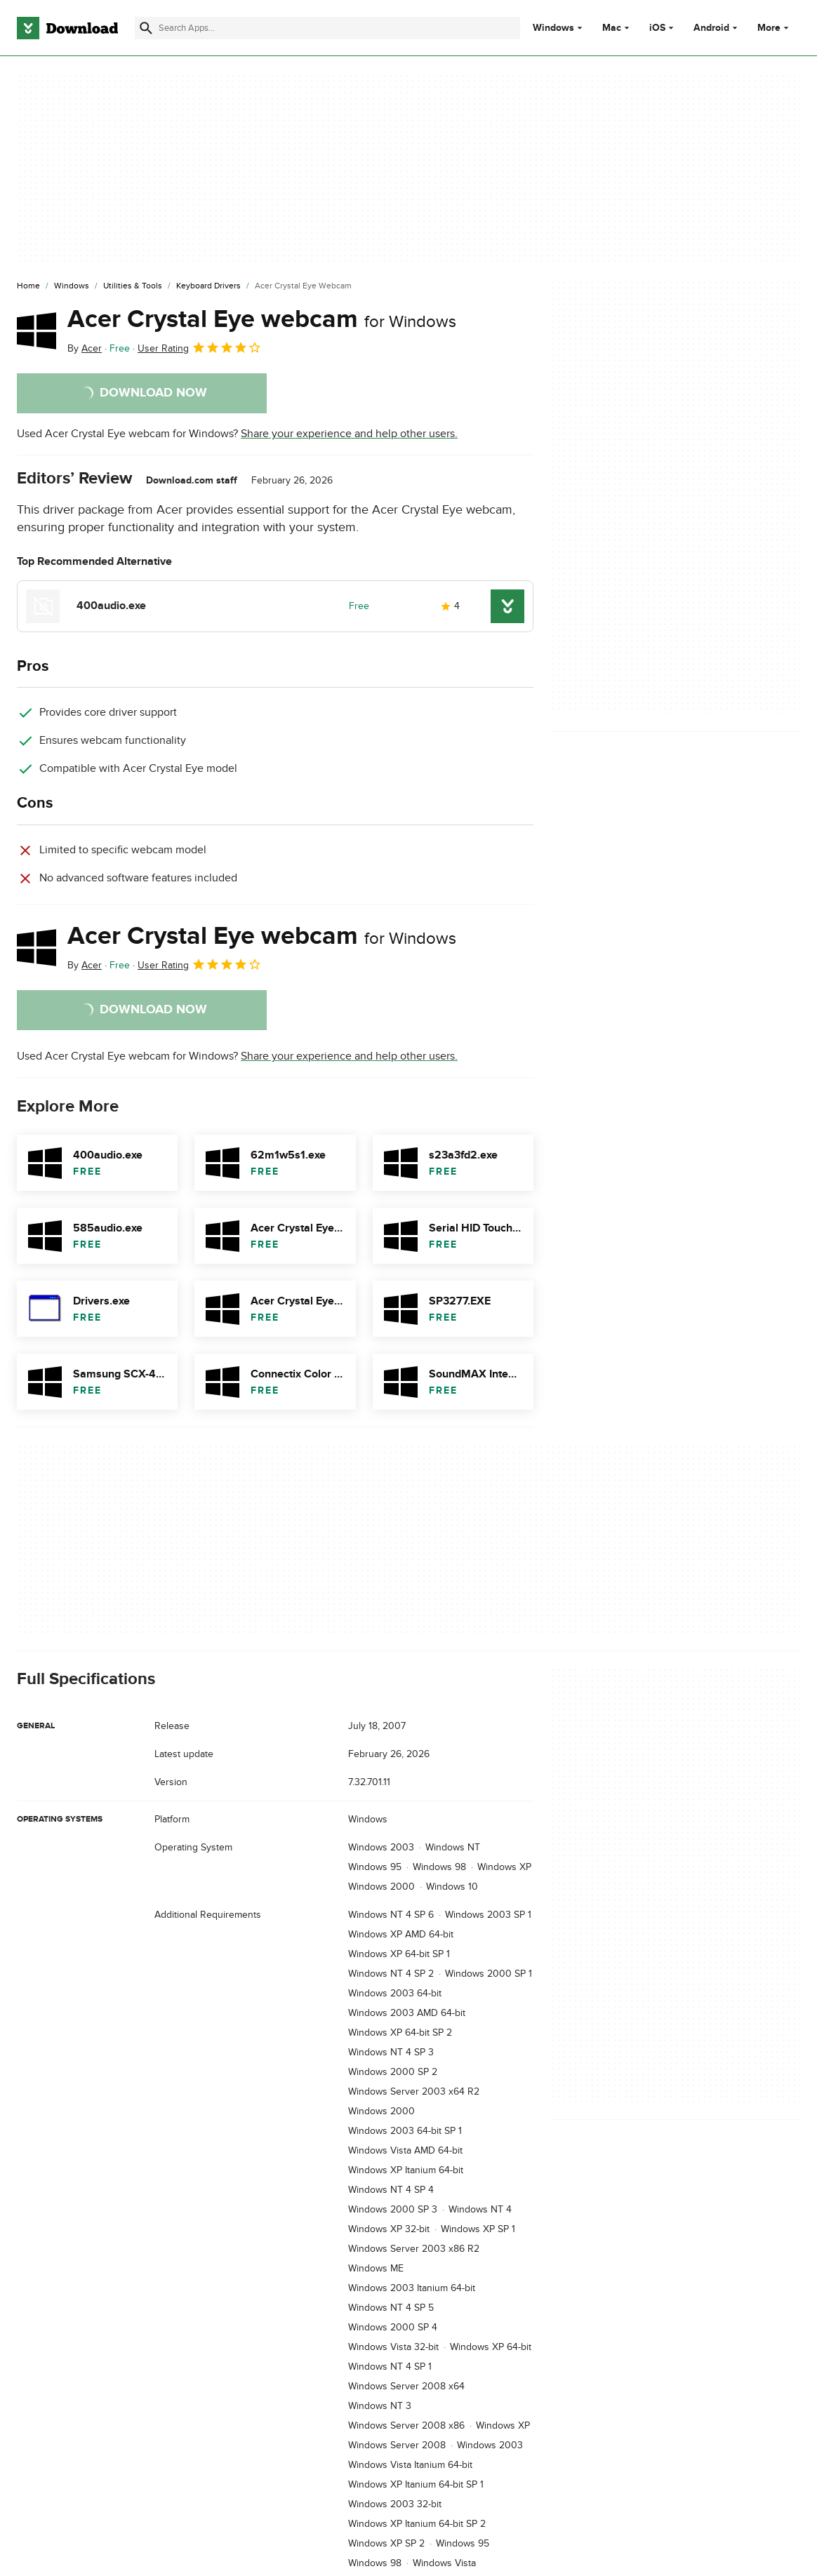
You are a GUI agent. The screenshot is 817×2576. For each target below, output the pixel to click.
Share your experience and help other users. (349, 434)
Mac (611, 28)
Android (711, 28)
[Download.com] (67, 28)
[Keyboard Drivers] (208, 286)
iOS (657, 28)
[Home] (28, 286)
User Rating (200, 347)
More (774, 28)
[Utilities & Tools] (132, 286)
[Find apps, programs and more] (327, 28)
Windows (553, 28)
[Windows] (71, 286)
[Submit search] (146, 28)
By (84, 348)
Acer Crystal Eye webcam (261, 319)
